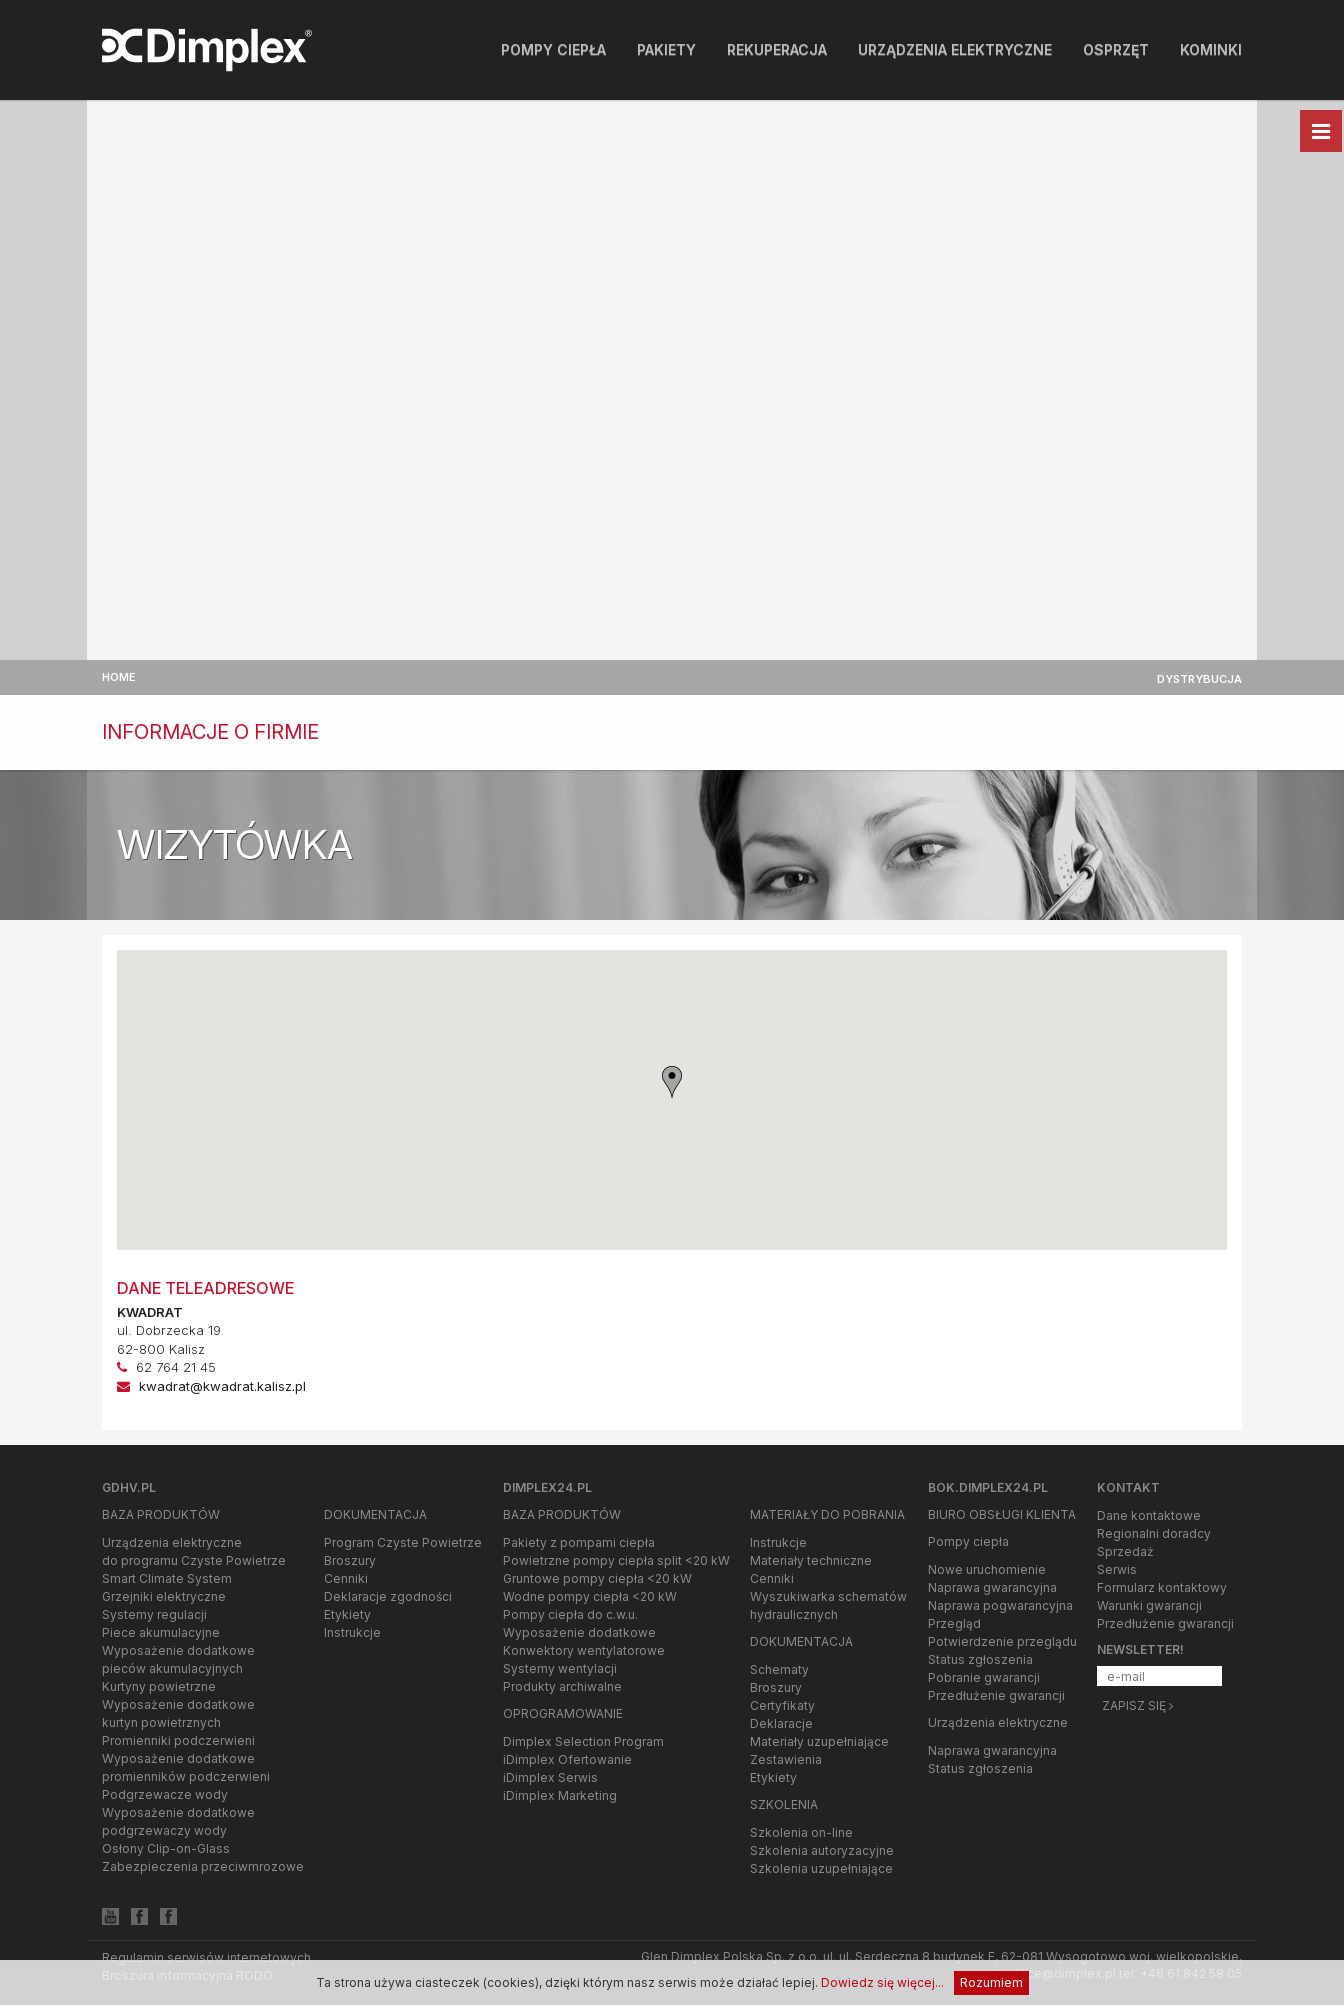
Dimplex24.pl (547, 1487)
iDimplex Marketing (560, 1795)
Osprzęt (1116, 49)
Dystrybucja (1199, 679)
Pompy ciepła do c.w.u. (570, 1614)
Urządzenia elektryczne (955, 49)
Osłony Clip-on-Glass (166, 1848)
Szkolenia (784, 1804)
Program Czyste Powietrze (403, 1542)
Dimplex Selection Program (583, 1741)
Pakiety (666, 49)
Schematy (779, 1669)
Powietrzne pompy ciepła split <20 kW (616, 1560)
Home (119, 677)
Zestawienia (786, 1759)
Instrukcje (352, 1632)
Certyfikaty (782, 1705)
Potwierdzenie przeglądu (1002, 1641)
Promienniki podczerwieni (178, 1740)
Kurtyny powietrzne (159, 1686)
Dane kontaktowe (1149, 1515)
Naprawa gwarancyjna (992, 1587)
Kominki (1211, 49)
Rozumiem (991, 1982)
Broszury (350, 1560)
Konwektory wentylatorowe (584, 1650)
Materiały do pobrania (827, 1514)
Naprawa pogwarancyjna (1000, 1605)
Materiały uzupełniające (819, 1741)
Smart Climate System (167, 1578)
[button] (672, 1083)
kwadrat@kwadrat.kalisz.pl (222, 1386)
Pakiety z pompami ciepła (579, 1542)
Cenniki (346, 1578)
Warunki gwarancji (1149, 1605)
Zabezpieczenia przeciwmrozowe (203, 1866)
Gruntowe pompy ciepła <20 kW (597, 1578)
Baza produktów (161, 1514)
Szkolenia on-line (801, 1832)
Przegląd (954, 1623)
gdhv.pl (129, 1487)
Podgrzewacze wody (165, 1794)
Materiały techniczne (811, 1560)
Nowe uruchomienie (987, 1569)
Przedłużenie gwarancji (996, 1695)
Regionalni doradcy (1154, 1533)
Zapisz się (1137, 1705)
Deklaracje (781, 1723)
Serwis (1117, 1569)
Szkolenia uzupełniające (821, 1868)
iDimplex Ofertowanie (567, 1759)
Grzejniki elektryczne (164, 1596)
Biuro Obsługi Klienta (1002, 1514)
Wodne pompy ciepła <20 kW (590, 1596)
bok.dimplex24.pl (988, 1487)
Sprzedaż (1125, 1551)
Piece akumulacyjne (161, 1632)
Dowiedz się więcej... (882, 1982)
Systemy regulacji (154, 1614)
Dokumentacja (375, 1514)
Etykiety (347, 1614)
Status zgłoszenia (980, 1659)
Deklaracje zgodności (388, 1596)
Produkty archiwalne (562, 1686)
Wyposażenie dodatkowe (579, 1632)
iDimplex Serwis (550, 1777)
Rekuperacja (777, 49)
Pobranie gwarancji (984, 1677)
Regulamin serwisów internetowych (206, 1957)
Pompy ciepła (553, 49)
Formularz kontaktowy (1162, 1587)
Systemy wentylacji (560, 1668)
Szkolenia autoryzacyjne (822, 1850)
